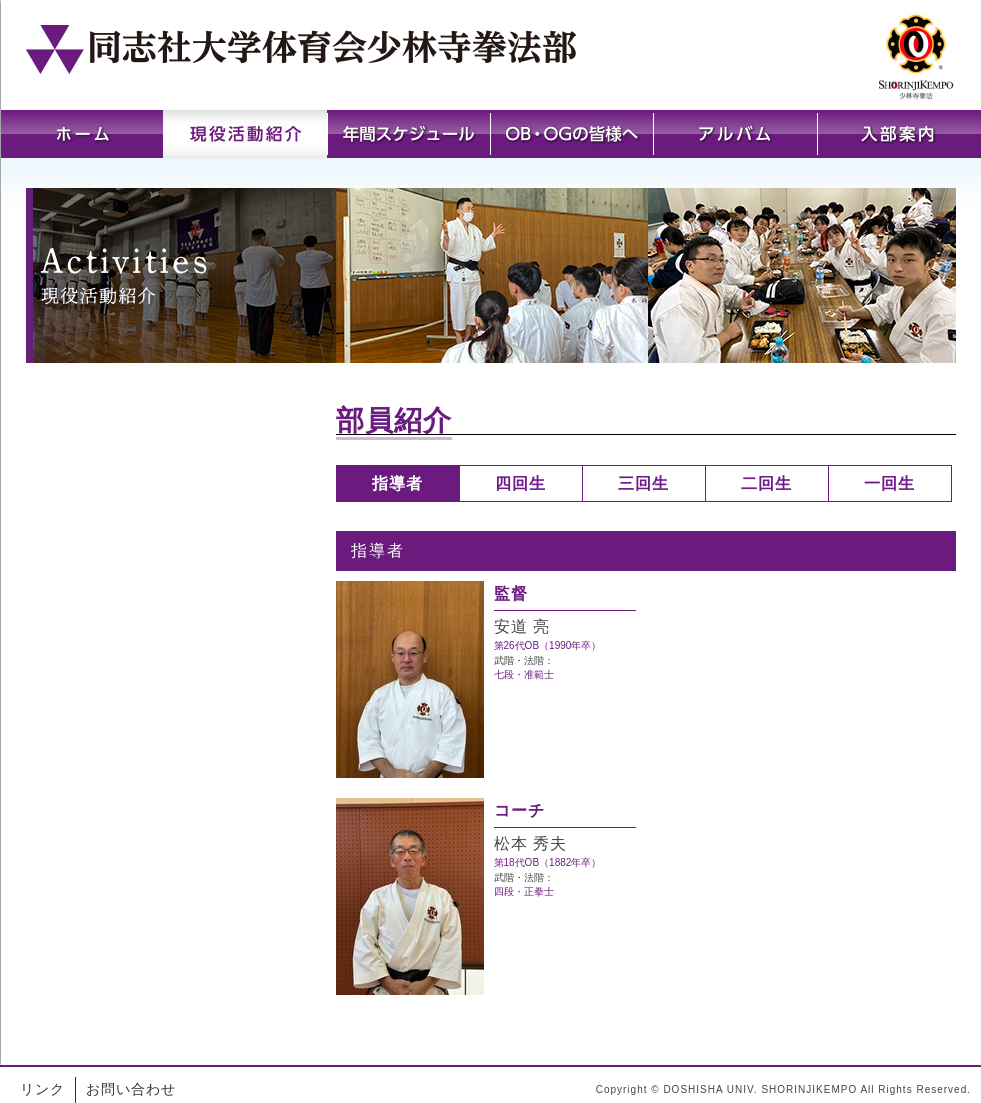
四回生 (520, 483)
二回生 (766, 483)
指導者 (397, 483)
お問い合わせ (131, 1089)
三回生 (643, 483)
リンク (42, 1089)
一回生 (889, 483)
